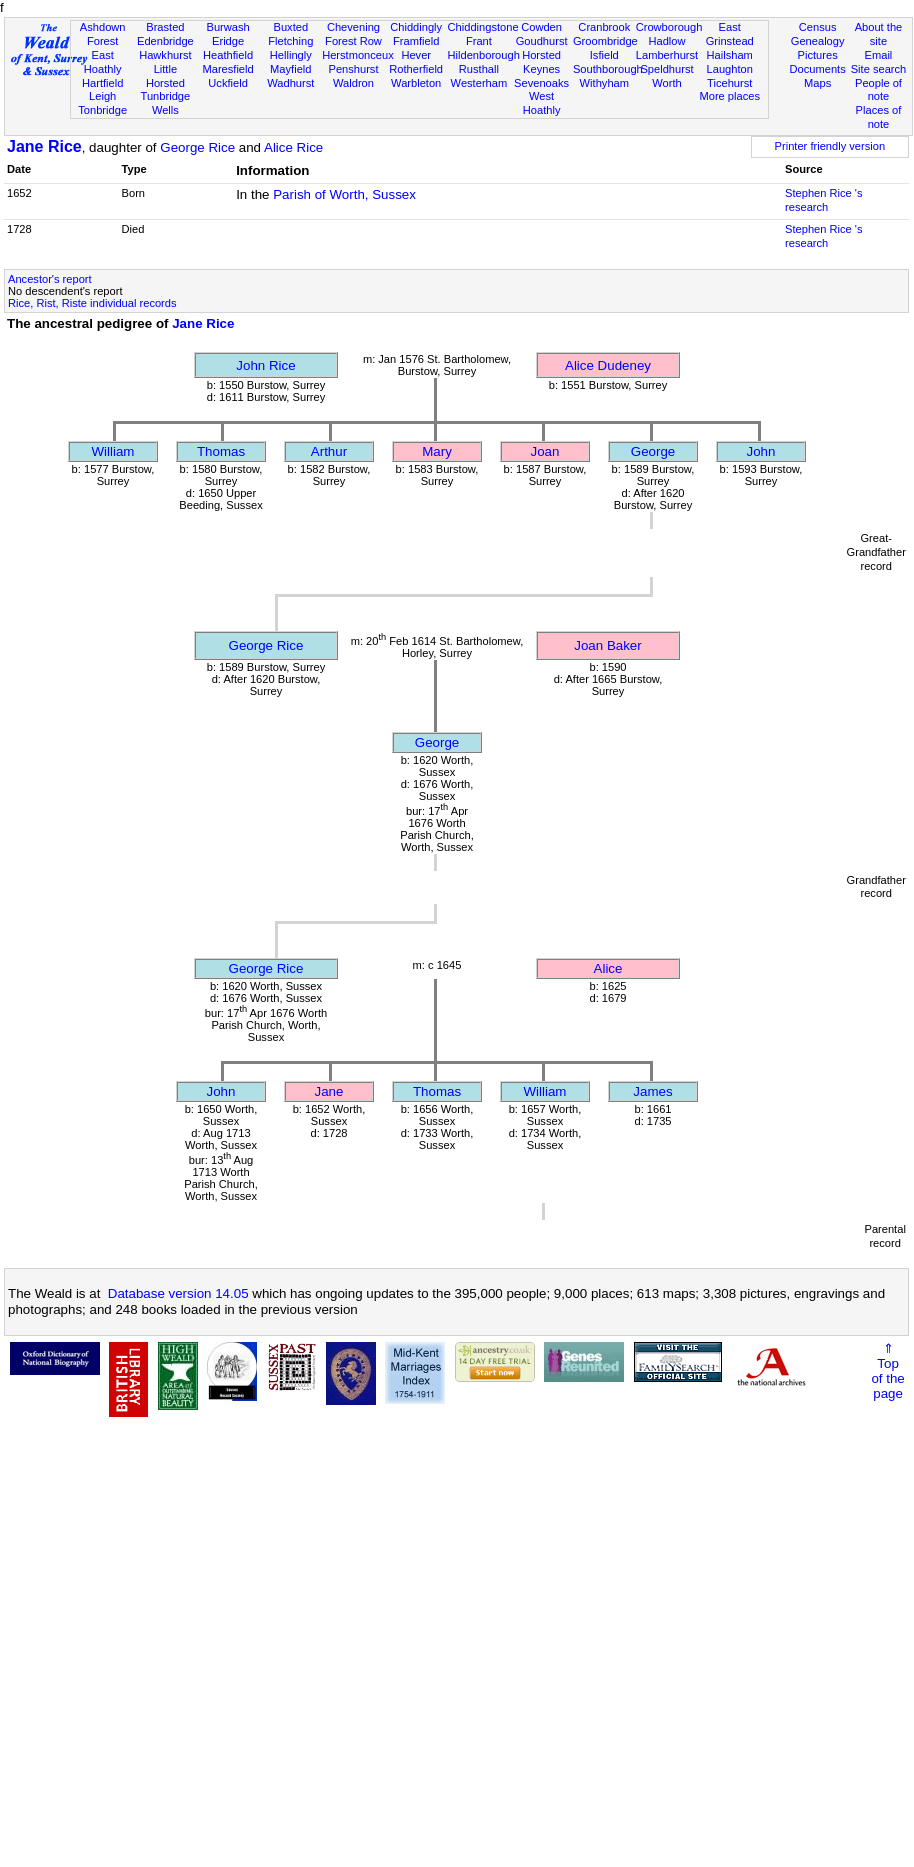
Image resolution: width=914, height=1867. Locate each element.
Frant (479, 41)
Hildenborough (484, 55)
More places (729, 96)
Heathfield (228, 55)
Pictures (818, 55)
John (761, 451)
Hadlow (666, 41)
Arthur (329, 451)
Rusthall (479, 69)
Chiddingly (416, 27)
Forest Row (353, 41)
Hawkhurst (165, 55)
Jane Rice (44, 146)
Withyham (604, 83)
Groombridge (605, 41)
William (113, 451)
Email (879, 55)
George (653, 451)
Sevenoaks (541, 83)
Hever (416, 55)
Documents (818, 69)
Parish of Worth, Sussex (344, 194)
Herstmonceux (358, 55)
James (652, 1091)
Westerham (479, 83)
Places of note (879, 117)
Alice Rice (293, 147)
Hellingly (291, 55)
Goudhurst (542, 41)
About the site (879, 34)
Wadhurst (290, 83)
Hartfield (102, 83)
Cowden (541, 27)
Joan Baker (607, 645)
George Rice (197, 147)
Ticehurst (729, 83)
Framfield (416, 41)
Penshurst (353, 69)
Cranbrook (604, 27)
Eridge (228, 41)
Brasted (165, 27)
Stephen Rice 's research (823, 200)
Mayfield (290, 69)
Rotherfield (416, 69)
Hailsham (730, 55)
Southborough (608, 69)
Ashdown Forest (103, 34)
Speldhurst (666, 69)
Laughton (730, 69)
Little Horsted (165, 76)
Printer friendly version (830, 146)
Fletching (290, 41)
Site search (879, 69)
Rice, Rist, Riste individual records (92, 303)
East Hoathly (103, 62)
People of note (878, 90)
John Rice (265, 365)
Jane (329, 1091)
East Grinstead (730, 34)
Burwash (227, 27)
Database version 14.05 (178, 1293)
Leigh (102, 96)
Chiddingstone (483, 27)
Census (818, 27)
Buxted (290, 27)
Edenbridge (165, 41)
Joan (545, 451)
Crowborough (669, 27)
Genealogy (818, 41)
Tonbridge (102, 110)
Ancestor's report (50, 279)
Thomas (221, 451)
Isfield (604, 55)
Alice (608, 968)
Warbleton (416, 83)
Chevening (353, 27)
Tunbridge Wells (166, 103)
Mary (437, 451)
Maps (817, 83)
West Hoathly (542, 103)
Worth (666, 83)
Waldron (353, 83)
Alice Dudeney (608, 365)
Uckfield (228, 83)
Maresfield (227, 69)
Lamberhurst (667, 55)
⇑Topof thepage (887, 1371)
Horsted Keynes (541, 62)
